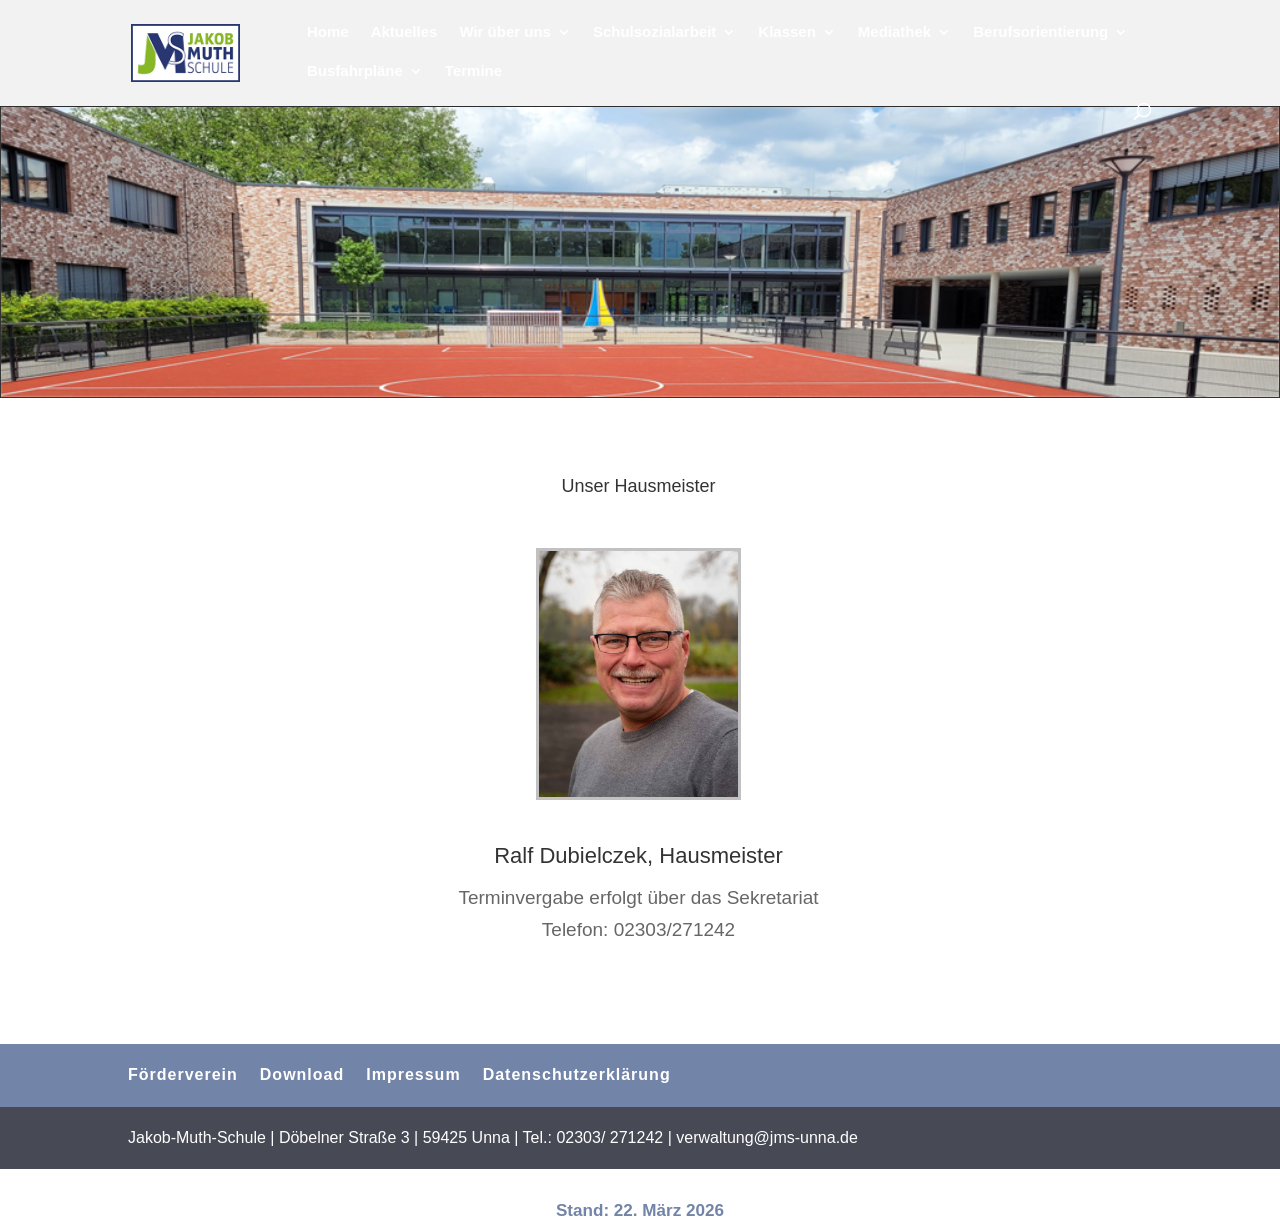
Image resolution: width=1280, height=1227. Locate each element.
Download (302, 1074)
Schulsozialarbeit (654, 32)
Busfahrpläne (355, 71)
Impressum (413, 1074)
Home (328, 32)
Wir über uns (505, 32)
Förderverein (183, 1074)
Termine (473, 71)
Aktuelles (404, 32)
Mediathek (894, 32)
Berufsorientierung (1040, 32)
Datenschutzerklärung (577, 1074)
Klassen (787, 32)
